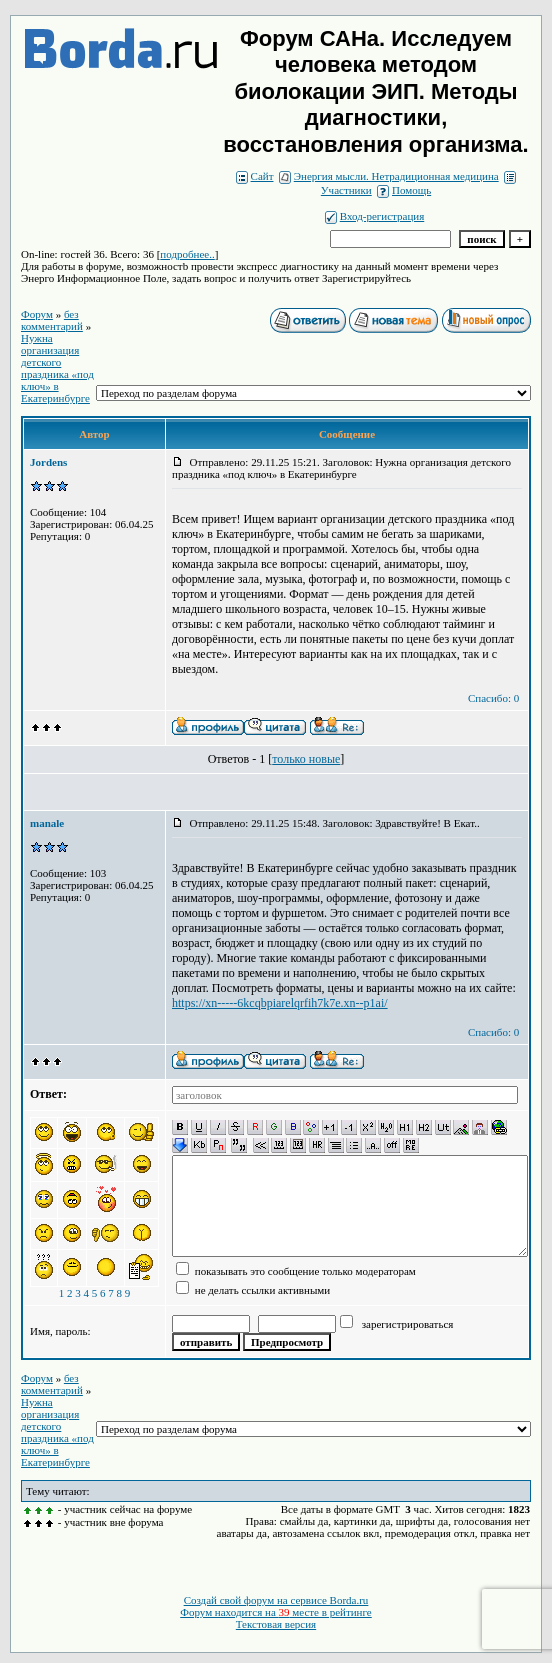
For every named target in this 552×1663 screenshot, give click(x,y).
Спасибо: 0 (493, 698)
